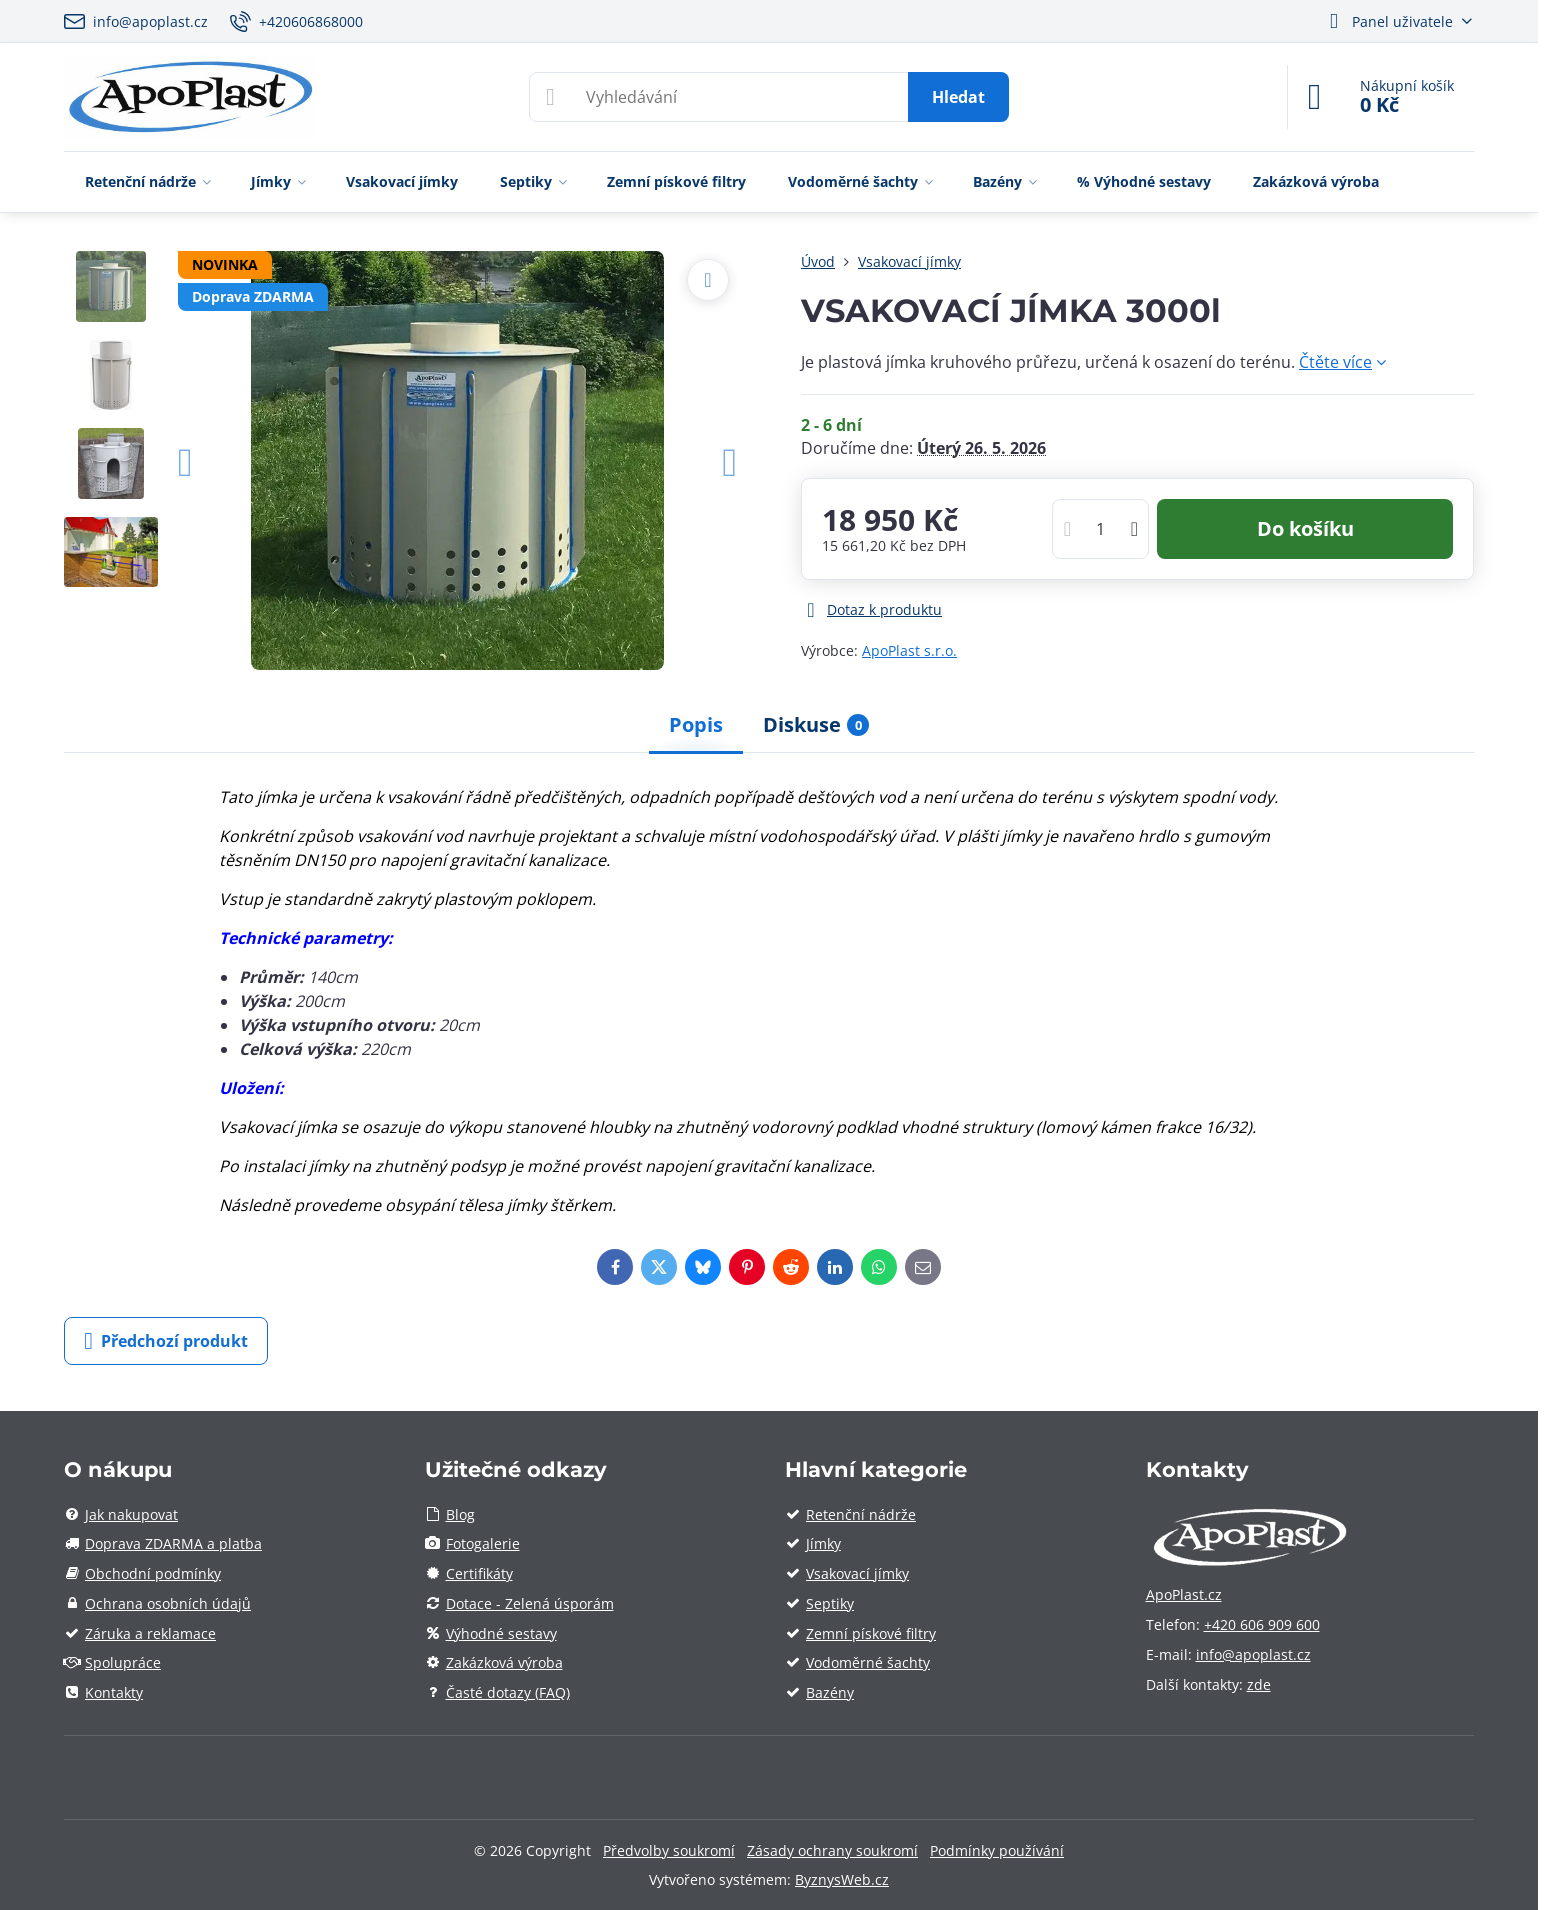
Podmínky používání (997, 1850)
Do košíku (1305, 528)
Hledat (958, 97)
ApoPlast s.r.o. (909, 650)
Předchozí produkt (166, 1341)
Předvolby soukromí (669, 1850)
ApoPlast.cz (1184, 1594)
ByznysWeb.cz (842, 1879)
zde (1259, 1684)
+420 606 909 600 (1262, 1624)
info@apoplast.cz (1253, 1654)
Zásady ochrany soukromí (832, 1850)
